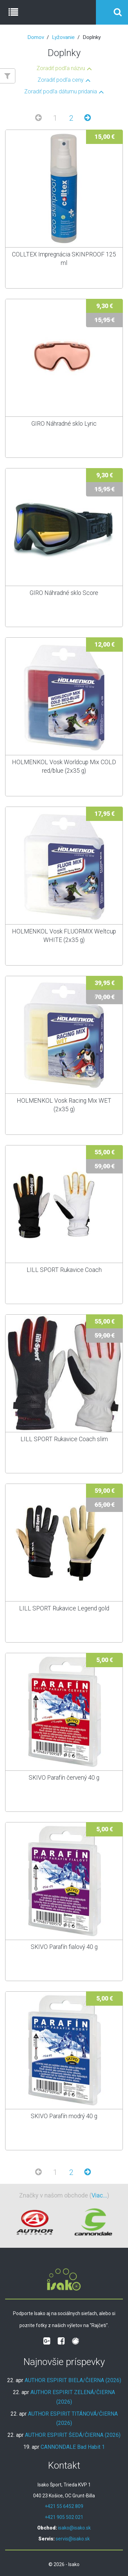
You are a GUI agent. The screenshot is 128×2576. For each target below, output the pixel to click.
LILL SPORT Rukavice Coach (64, 1269)
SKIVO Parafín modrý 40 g (64, 2116)
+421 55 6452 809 (64, 2506)
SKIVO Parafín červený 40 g (64, 1777)
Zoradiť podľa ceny (61, 80)
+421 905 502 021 (64, 2517)
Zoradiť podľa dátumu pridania (60, 92)
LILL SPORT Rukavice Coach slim (64, 1439)
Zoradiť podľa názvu (61, 68)
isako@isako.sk (74, 2528)
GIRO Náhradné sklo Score (64, 592)
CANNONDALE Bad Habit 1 (73, 2447)
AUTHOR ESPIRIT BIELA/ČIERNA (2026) (73, 2380)
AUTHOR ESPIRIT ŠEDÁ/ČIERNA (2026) (72, 2435)
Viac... (99, 2195)
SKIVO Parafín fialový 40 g (64, 1946)
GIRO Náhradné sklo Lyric (64, 423)
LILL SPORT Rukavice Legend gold (64, 1608)
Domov (35, 37)
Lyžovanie (63, 37)
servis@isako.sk (73, 2538)
